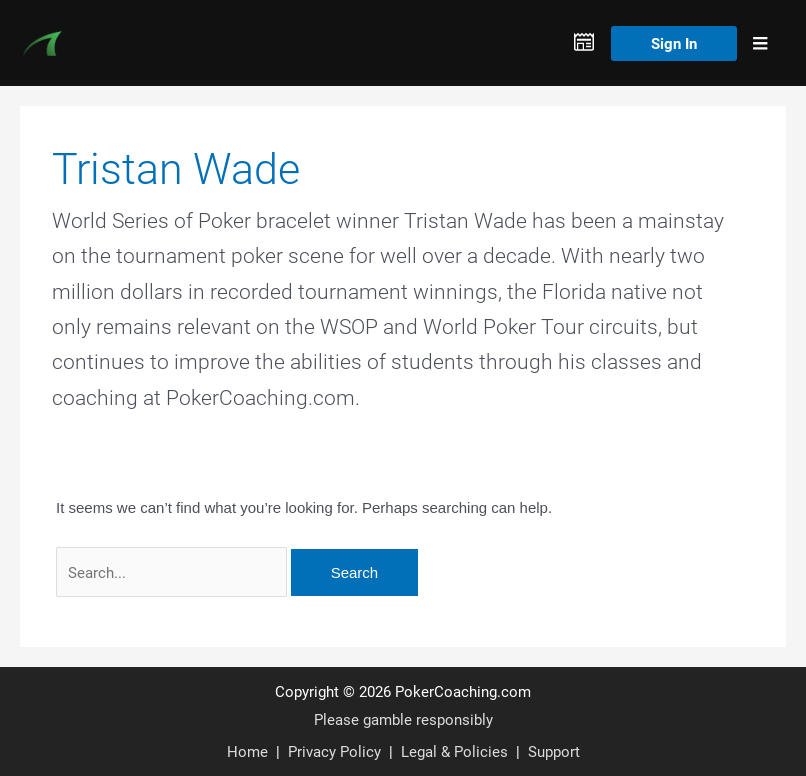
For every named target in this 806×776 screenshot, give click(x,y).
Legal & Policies (454, 751)
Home (247, 751)
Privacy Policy (334, 751)
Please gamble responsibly (403, 719)
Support (554, 751)
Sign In (674, 43)
